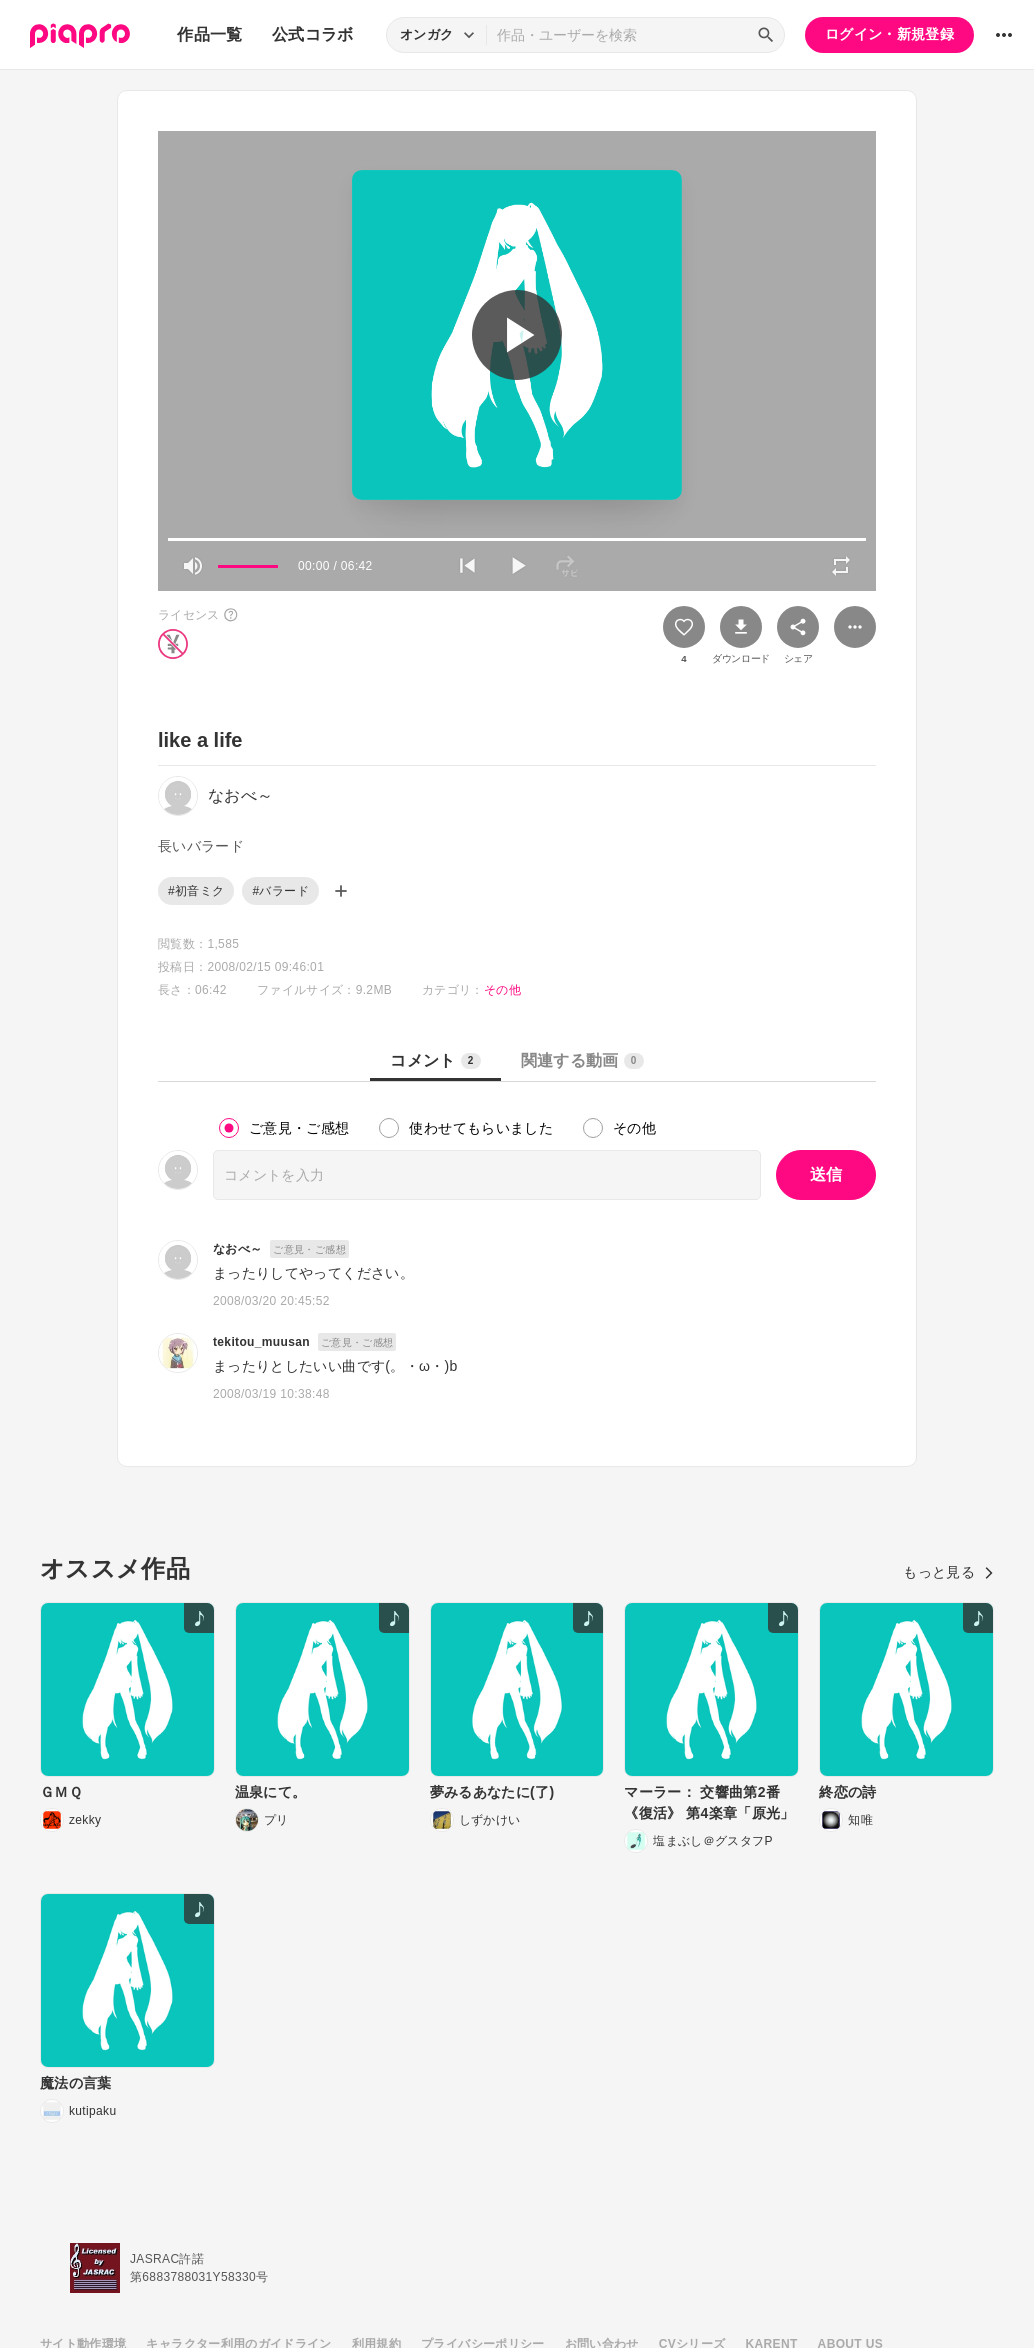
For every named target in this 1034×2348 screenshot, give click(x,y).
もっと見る (948, 1572)
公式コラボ (313, 34)
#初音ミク (196, 891)
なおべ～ (237, 1249)
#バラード (280, 891)
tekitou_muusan (261, 1342)
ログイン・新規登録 (889, 34)
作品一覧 (209, 34)
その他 (502, 990)
